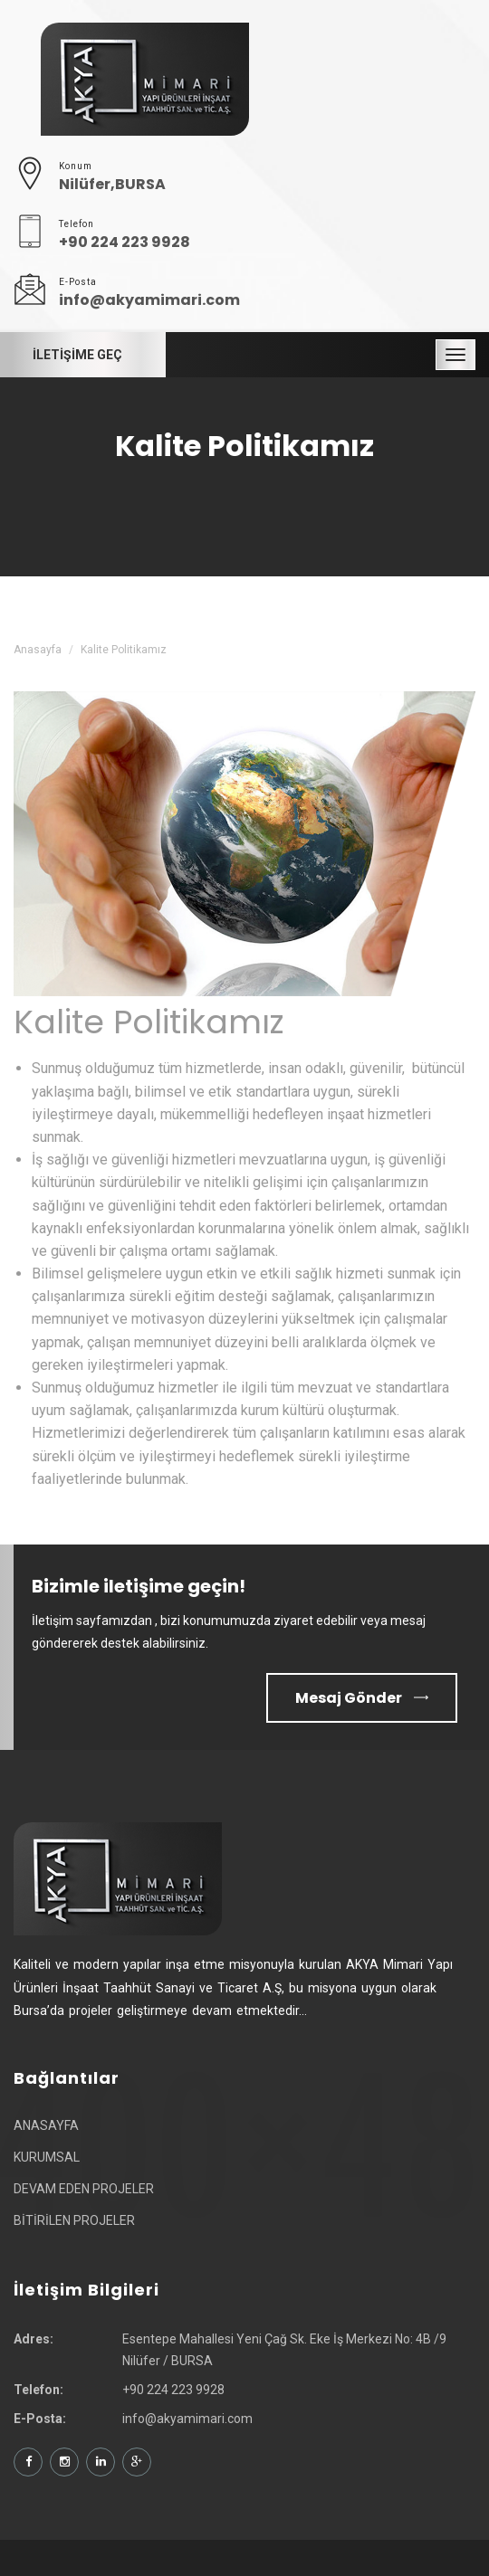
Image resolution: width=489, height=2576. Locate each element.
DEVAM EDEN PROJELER (84, 2189)
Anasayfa (38, 649)
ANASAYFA (46, 2125)
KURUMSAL (47, 2157)
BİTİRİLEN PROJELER (74, 2220)
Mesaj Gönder (361, 1697)
